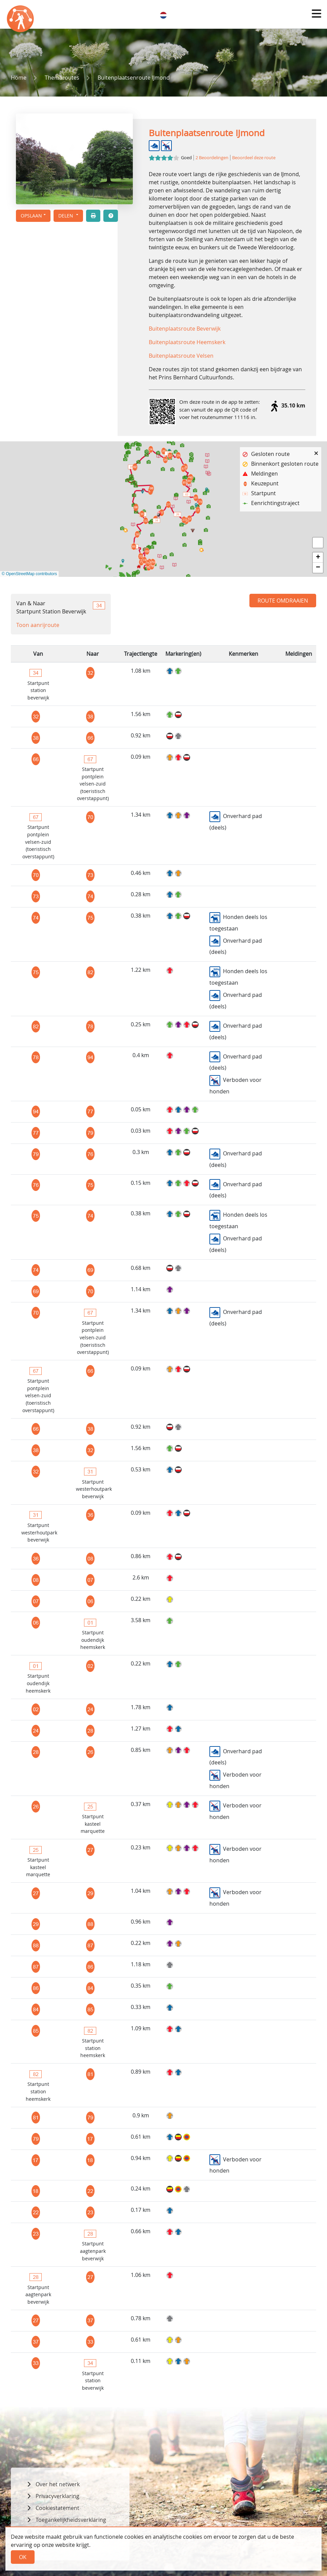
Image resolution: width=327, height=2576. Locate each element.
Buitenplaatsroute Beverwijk (185, 328)
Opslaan (31, 215)
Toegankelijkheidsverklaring (71, 2519)
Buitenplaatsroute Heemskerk (187, 342)
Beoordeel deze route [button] (253, 158)
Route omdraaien (283, 600)
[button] (316, 13)
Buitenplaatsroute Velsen (181, 355)
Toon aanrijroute (37, 625)
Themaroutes (62, 77)
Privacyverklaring (57, 2496)
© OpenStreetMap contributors (29, 573)
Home (18, 77)
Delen (66, 215)
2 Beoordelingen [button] (212, 158)
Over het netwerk (58, 2484)
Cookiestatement (57, 2508)
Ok (22, 2557)
